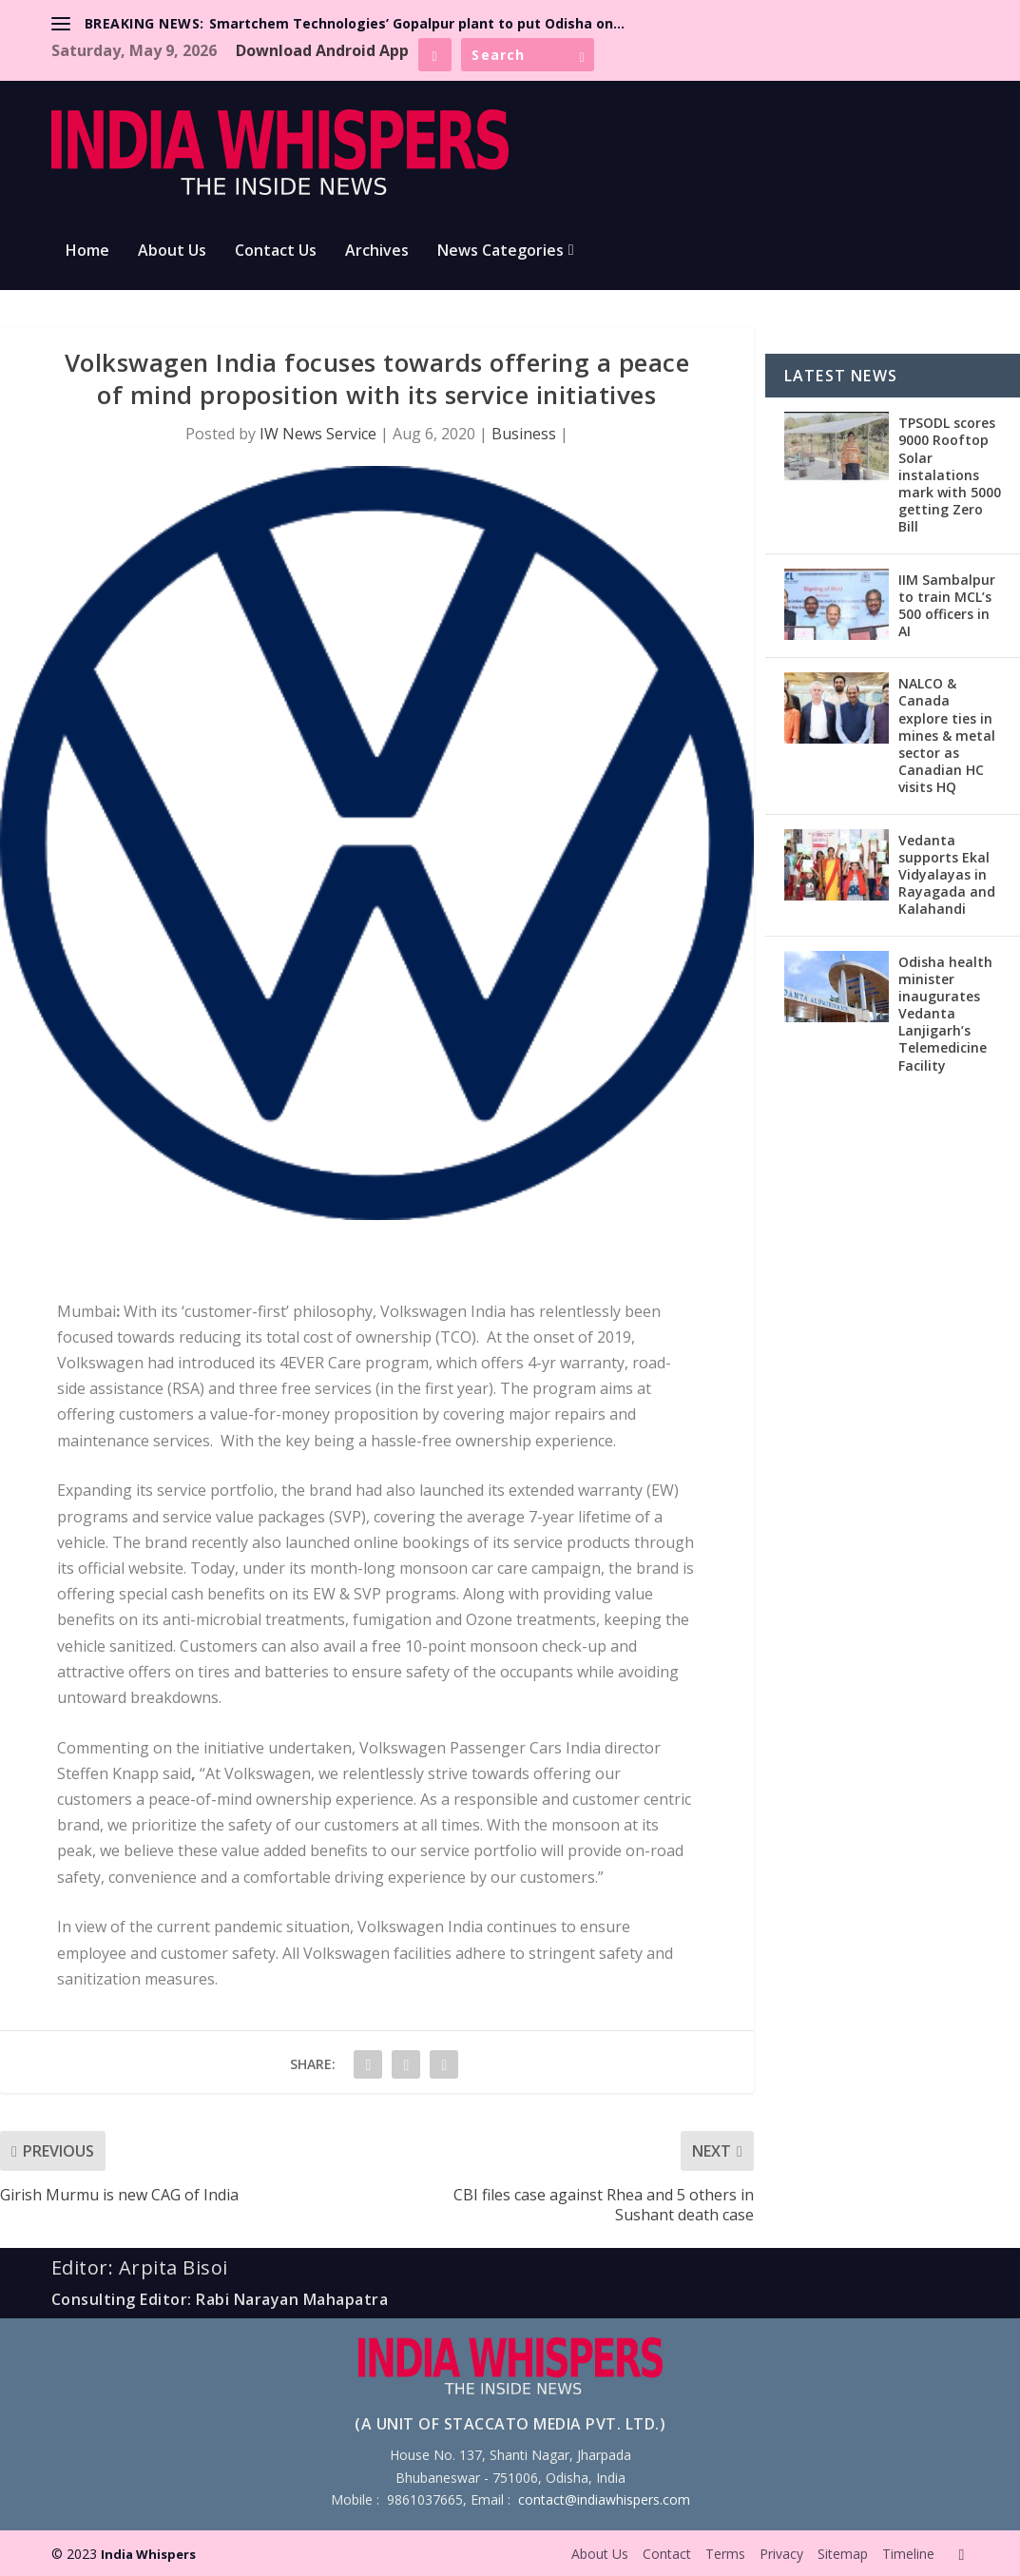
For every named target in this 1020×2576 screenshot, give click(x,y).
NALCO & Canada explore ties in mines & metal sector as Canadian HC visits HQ (946, 735)
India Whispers (148, 2554)
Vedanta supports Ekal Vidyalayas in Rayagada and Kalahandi (946, 875)
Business (523, 433)
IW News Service (318, 433)
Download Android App (322, 50)
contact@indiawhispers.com (604, 2499)
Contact (667, 2554)
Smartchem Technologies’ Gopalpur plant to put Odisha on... (417, 23)
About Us (172, 251)
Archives (377, 251)
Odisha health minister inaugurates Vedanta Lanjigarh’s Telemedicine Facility (945, 1014)
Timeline (908, 2554)
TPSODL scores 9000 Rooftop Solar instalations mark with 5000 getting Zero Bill (949, 474)
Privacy (781, 2554)
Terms (725, 2554)
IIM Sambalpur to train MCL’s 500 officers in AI (946, 606)
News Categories (500, 251)
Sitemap (843, 2554)
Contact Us (276, 251)
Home (87, 251)
